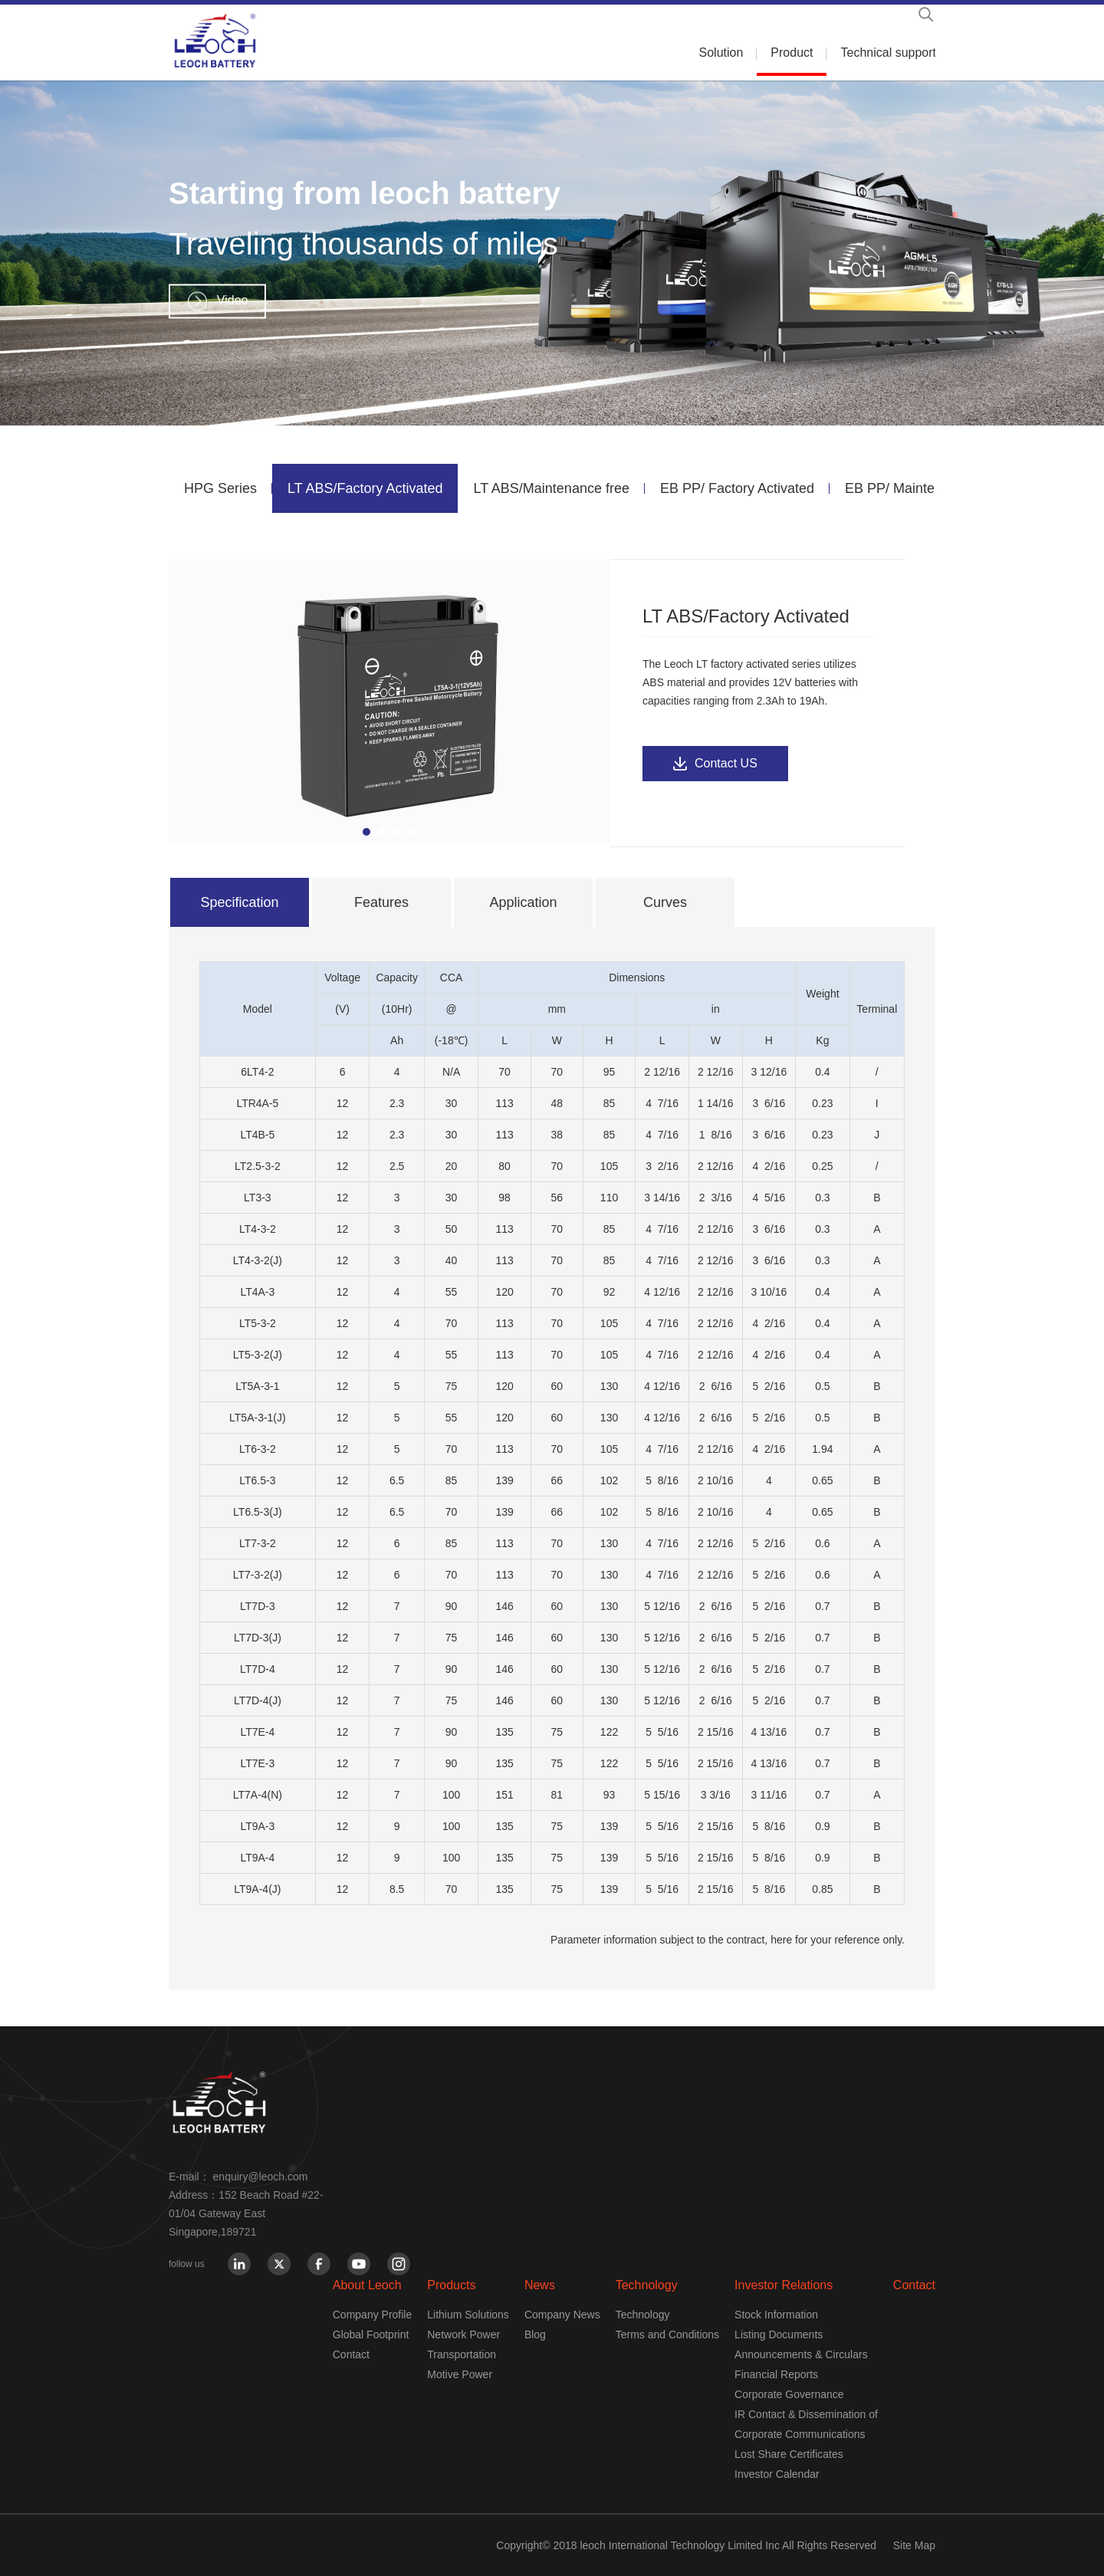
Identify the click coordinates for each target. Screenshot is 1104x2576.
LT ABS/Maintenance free (551, 488)
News (539, 2285)
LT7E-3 (257, 1763)
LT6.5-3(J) (257, 1512)
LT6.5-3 (257, 1480)
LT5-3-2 (257, 1323)
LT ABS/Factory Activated (365, 488)
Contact (351, 2354)
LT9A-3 (257, 1826)
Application (523, 902)
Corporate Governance (788, 2394)
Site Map (914, 2545)
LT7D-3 (257, 1606)
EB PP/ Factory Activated (737, 488)
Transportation (461, 2354)
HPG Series (220, 488)
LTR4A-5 (257, 1103)
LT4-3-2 (257, 1229)
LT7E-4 (257, 1732)
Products (451, 2285)
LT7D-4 (257, 1669)
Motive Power (459, 2374)
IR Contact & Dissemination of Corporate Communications (806, 2424)
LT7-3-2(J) (257, 1575)
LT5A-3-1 (257, 1386)
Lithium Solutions (468, 2314)
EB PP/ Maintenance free (922, 488)
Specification (239, 902)
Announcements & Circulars (801, 2354)
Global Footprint (371, 2334)
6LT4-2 (257, 1072)
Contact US (726, 763)
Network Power (463, 2334)
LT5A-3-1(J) (257, 1417)
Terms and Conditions (667, 2334)
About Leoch (367, 2285)
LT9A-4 (257, 1858)
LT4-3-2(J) (257, 1260)
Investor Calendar (777, 2474)
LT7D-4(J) (257, 1700)
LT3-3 (257, 1197)
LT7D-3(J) (257, 1637)
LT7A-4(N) (257, 1795)
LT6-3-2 (257, 1449)
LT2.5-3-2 (258, 1166)
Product (791, 52)
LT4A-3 (257, 1292)
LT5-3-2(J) (257, 1355)
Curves (665, 902)
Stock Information (776, 2314)
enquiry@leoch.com (260, 2176)
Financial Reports (776, 2374)
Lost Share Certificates (788, 2454)
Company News (562, 2314)
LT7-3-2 (257, 1543)
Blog (535, 2334)
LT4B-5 (257, 1135)
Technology (647, 2285)
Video (232, 300)
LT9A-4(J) (257, 1889)
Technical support (888, 52)
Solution (721, 52)
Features (381, 902)
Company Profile (372, 2314)
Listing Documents (778, 2334)
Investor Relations (783, 2285)
